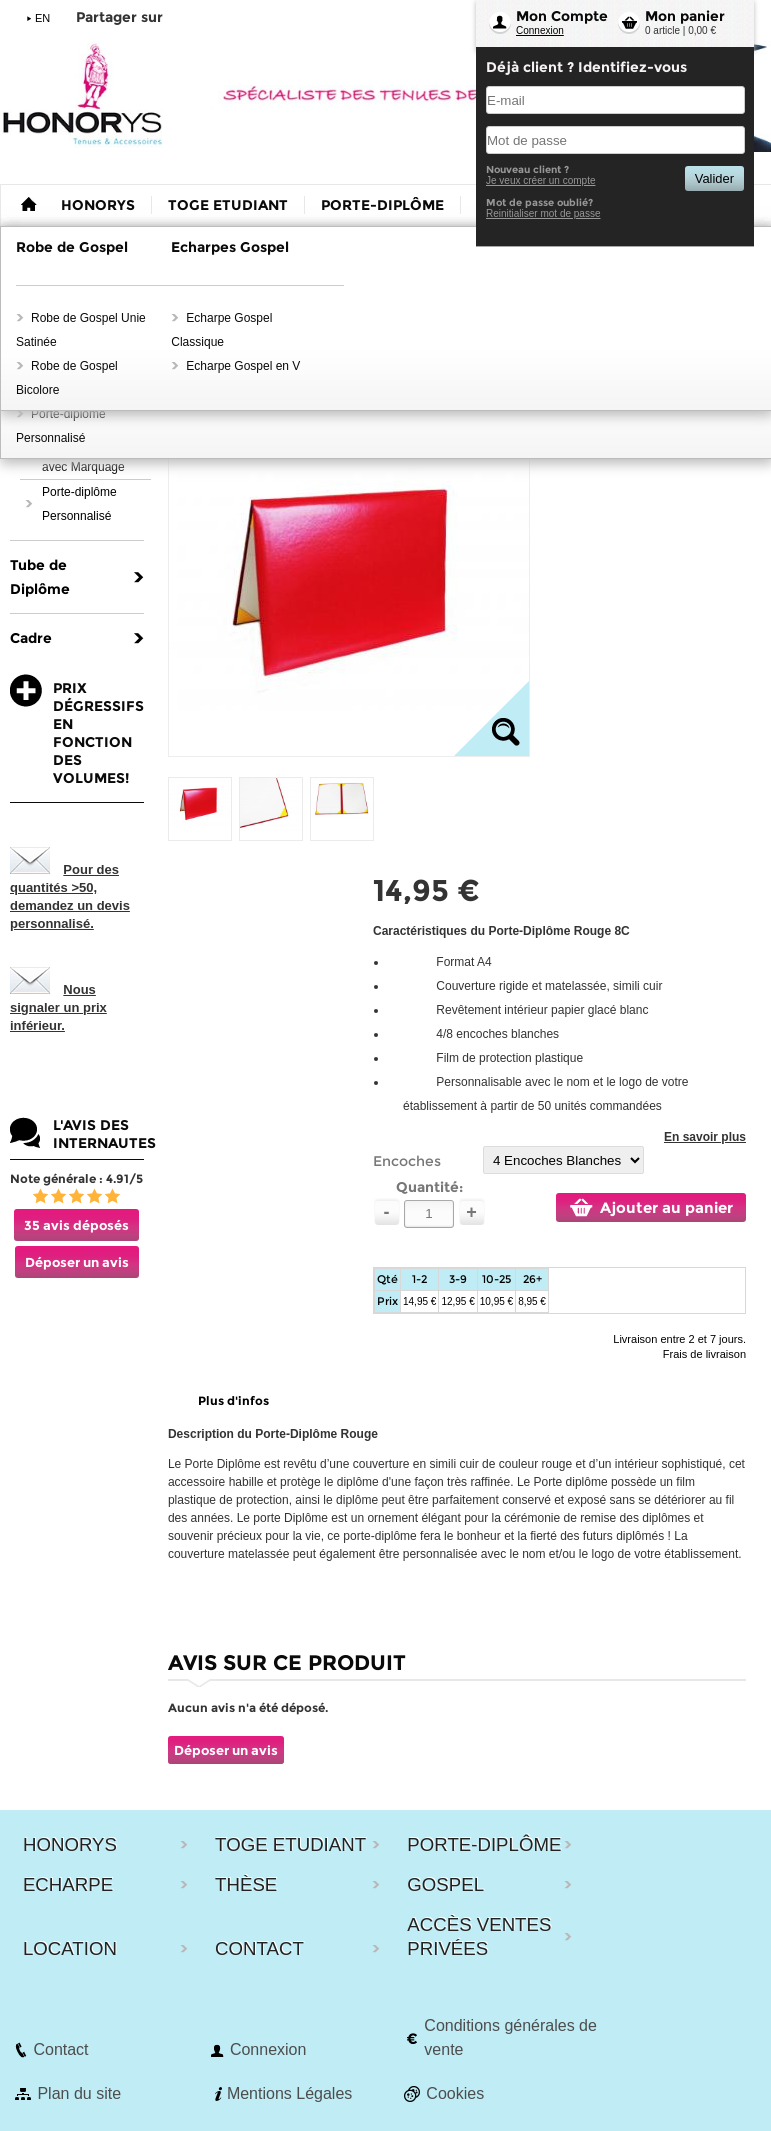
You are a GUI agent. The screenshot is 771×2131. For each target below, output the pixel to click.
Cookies (455, 2093)
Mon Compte (562, 16)
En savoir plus (705, 1137)
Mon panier (685, 16)
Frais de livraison (704, 1354)
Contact (60, 2049)
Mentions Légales (289, 2093)
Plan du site (79, 2093)
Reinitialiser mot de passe (543, 213)
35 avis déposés (76, 1225)
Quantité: (429, 1187)
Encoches (407, 1161)
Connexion (540, 30)
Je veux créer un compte (541, 180)
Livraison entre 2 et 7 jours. (679, 1339)
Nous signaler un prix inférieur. (58, 1007)
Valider (714, 178)
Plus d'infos (233, 1400)
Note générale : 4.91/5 (76, 1178)
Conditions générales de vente (510, 2037)
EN (42, 18)
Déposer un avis (77, 1262)
